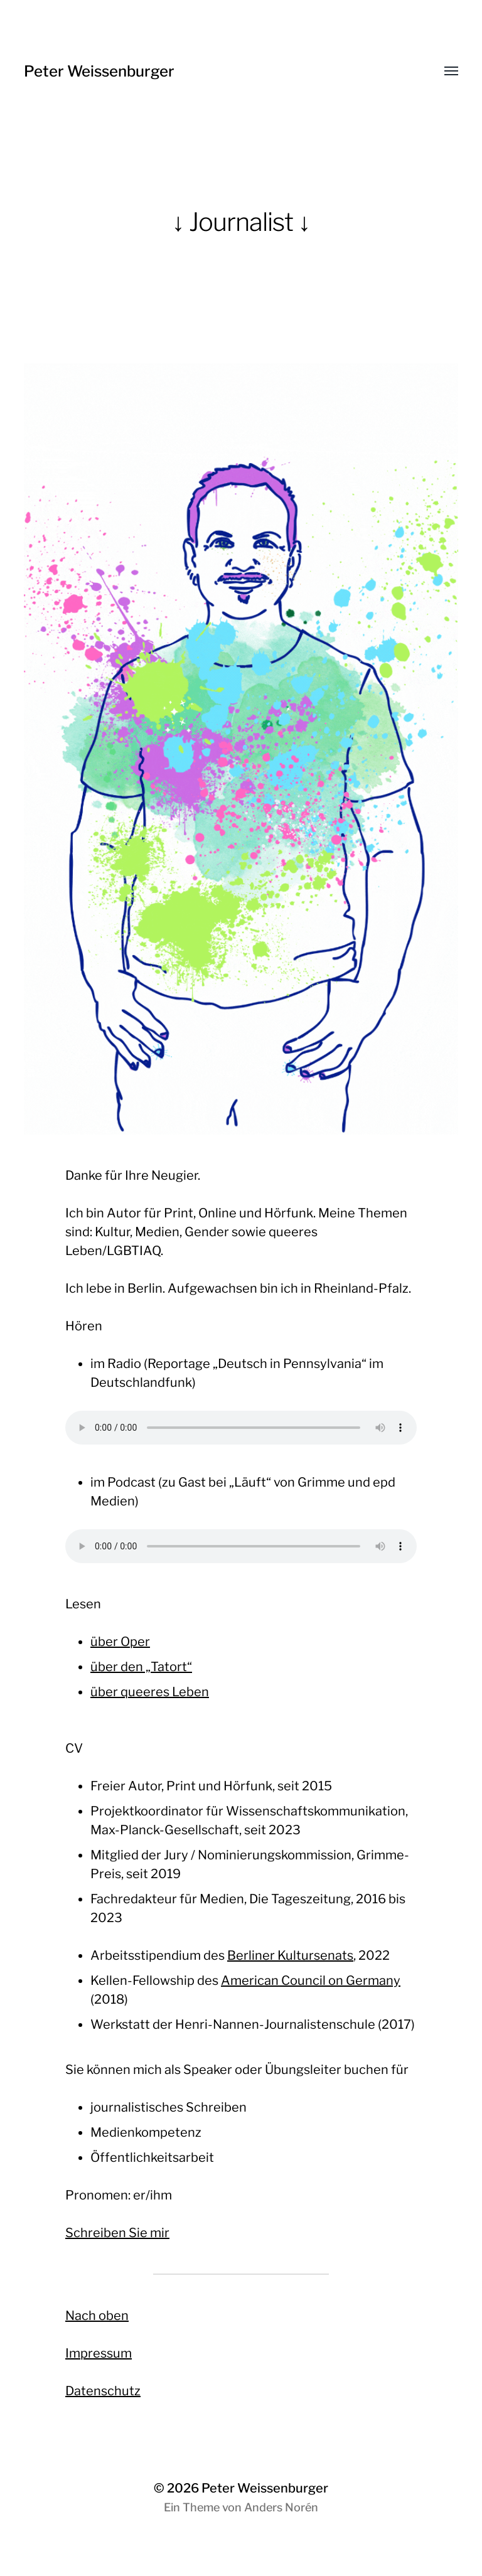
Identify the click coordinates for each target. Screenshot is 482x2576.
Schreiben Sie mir (117, 2232)
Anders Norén (281, 2507)
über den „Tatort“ (141, 1666)
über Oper (120, 1641)
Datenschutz (103, 2390)
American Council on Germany (310, 1980)
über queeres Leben (149, 1691)
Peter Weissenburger (99, 71)
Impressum (98, 2353)
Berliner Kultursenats (290, 1955)
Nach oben (97, 2315)
